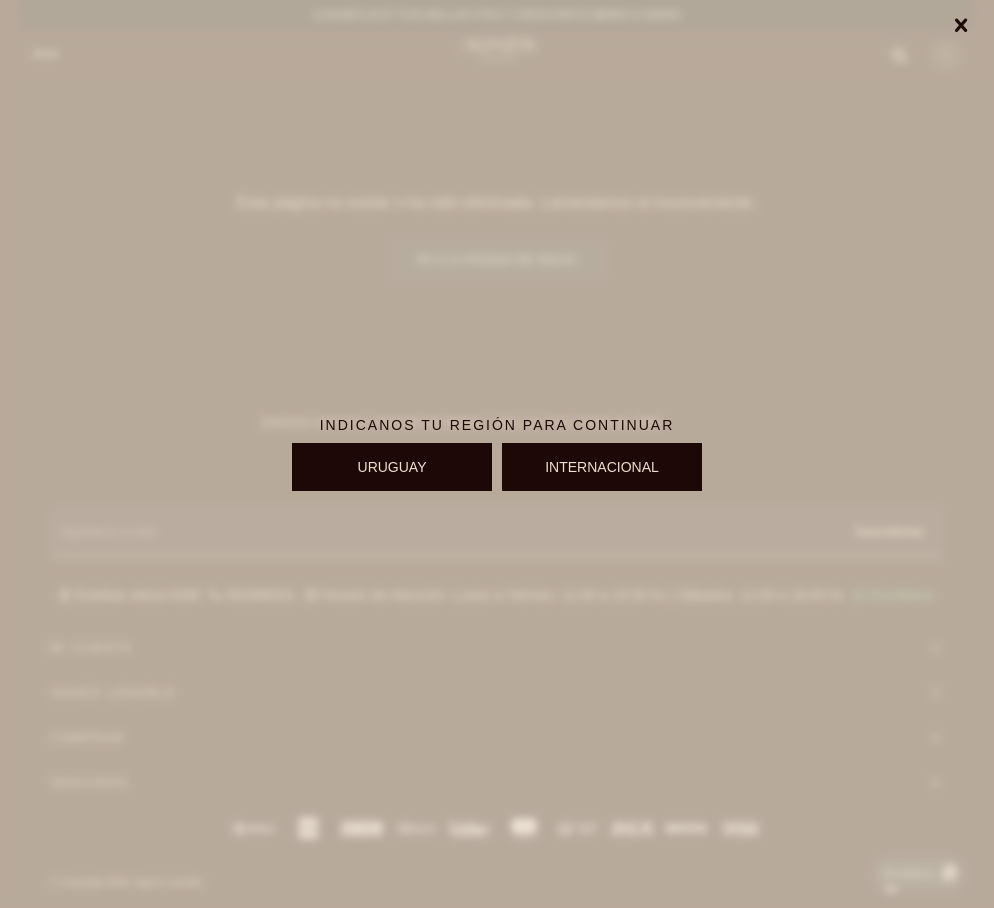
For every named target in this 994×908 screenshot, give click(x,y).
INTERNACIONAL (602, 467)
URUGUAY (392, 467)
